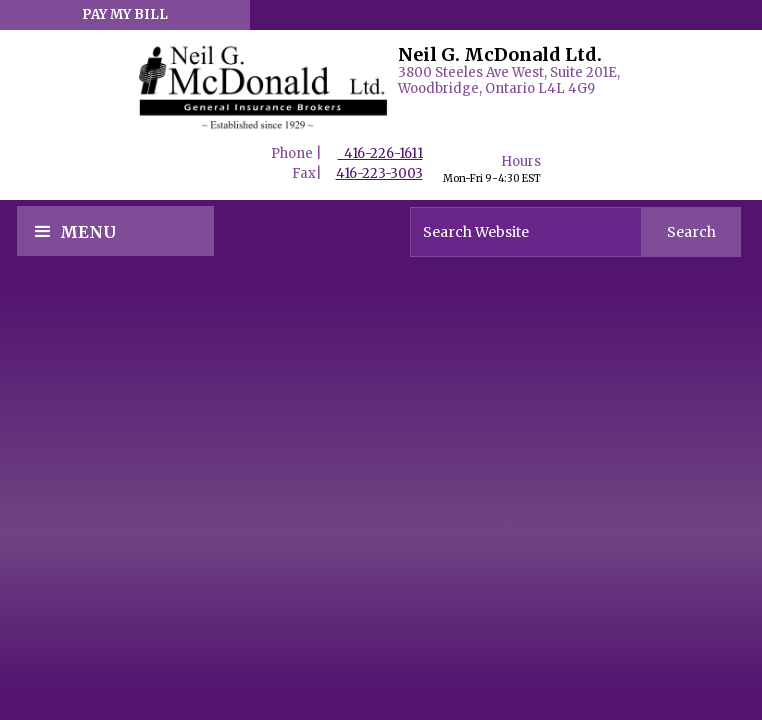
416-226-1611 (380, 153)
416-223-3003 (379, 173)
